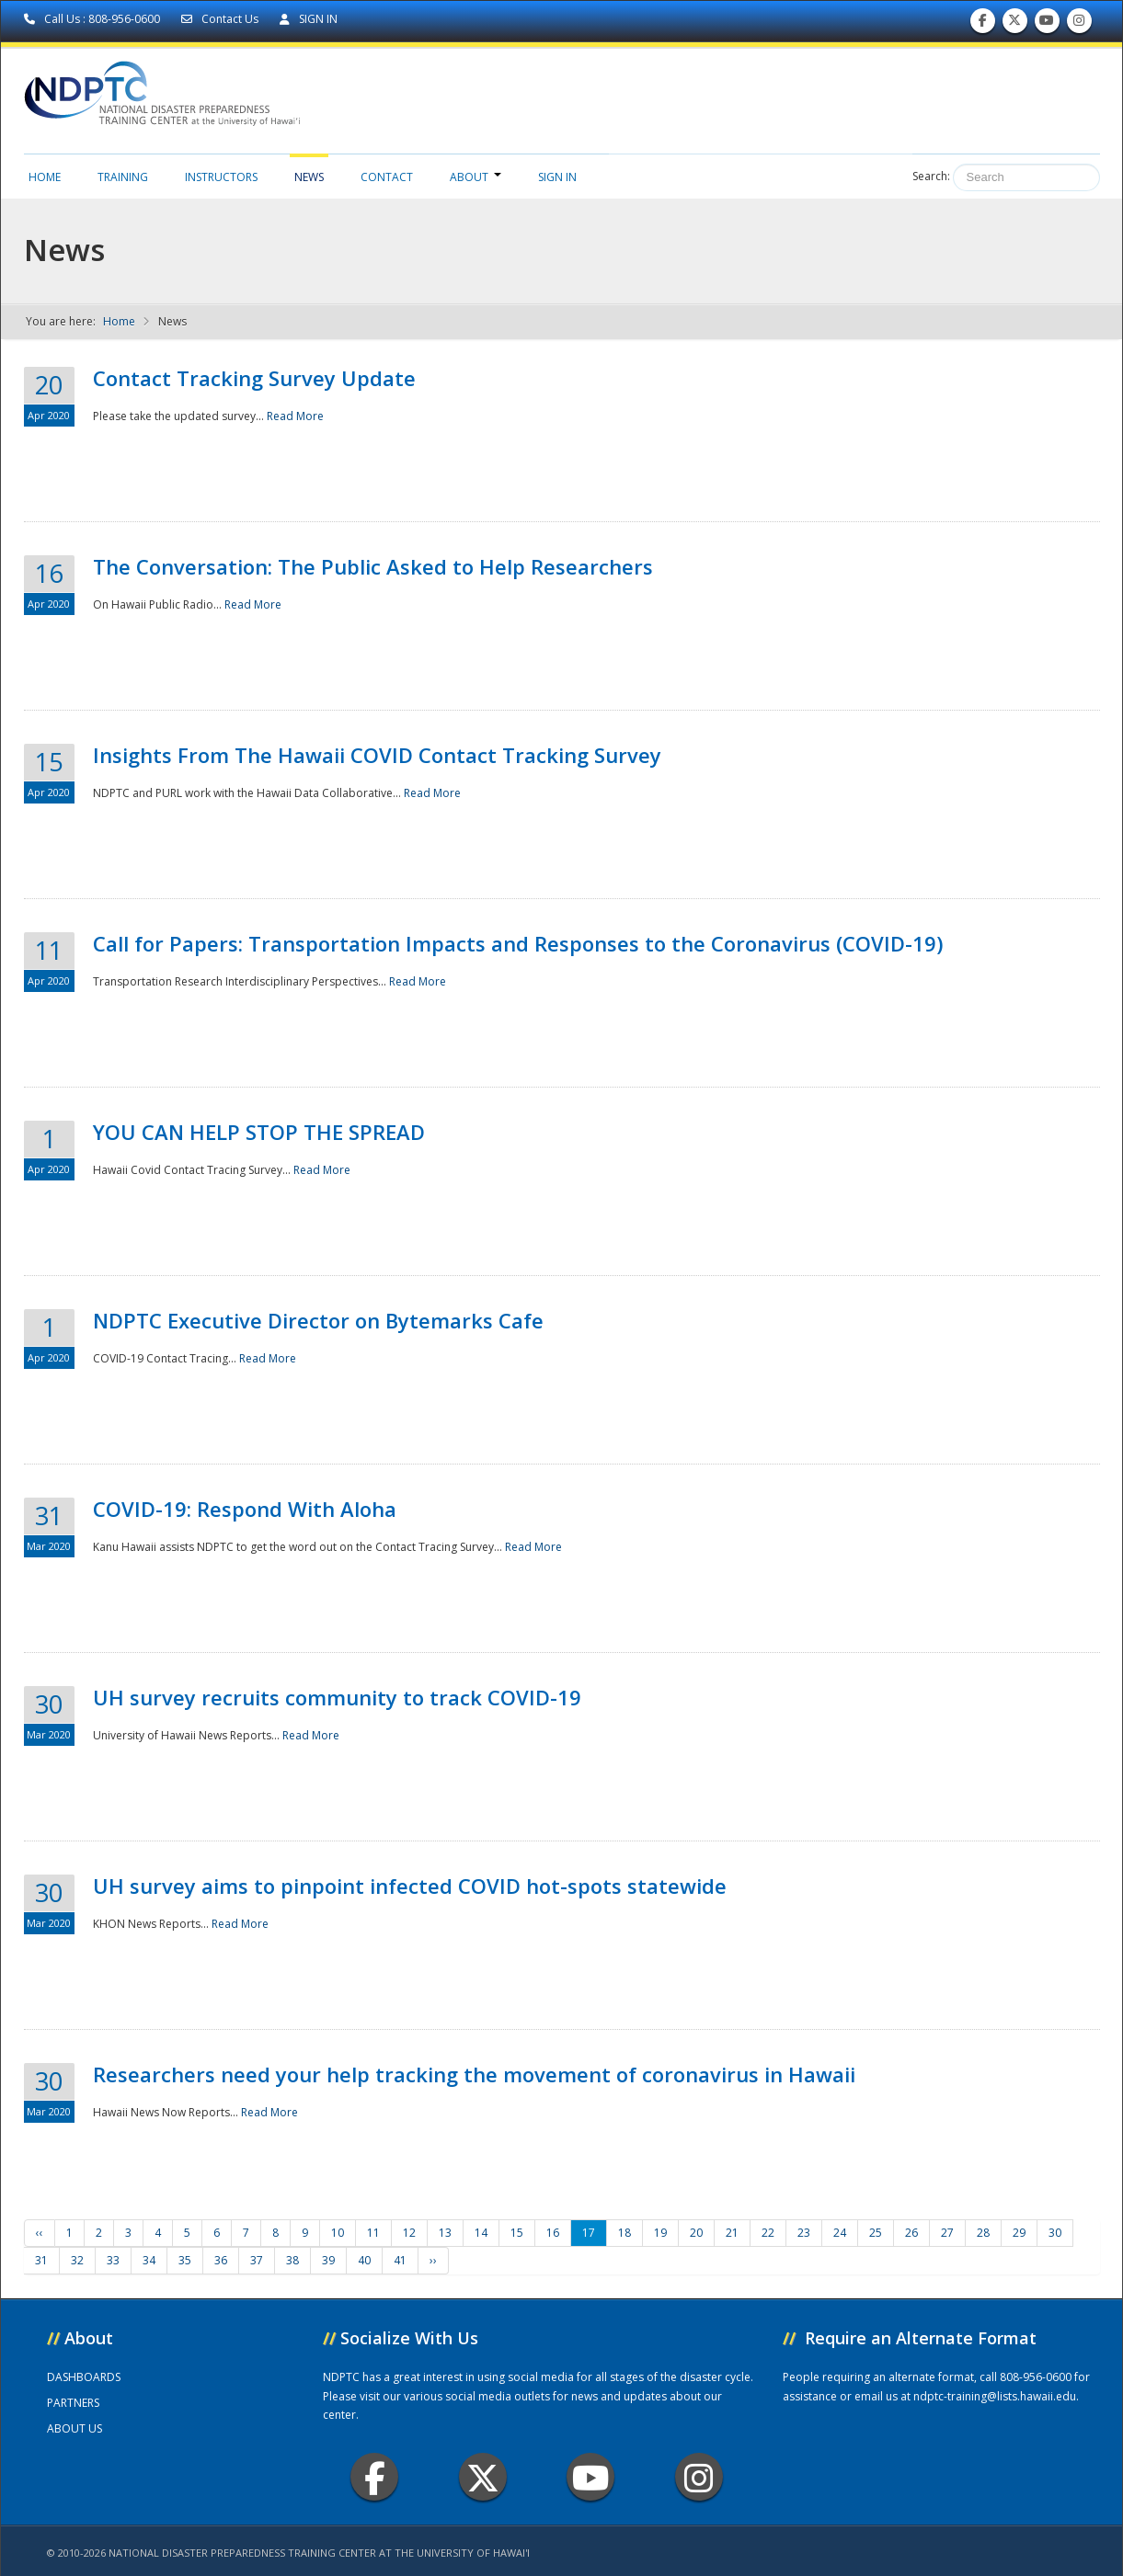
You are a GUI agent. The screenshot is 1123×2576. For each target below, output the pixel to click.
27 (947, 2232)
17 (588, 2232)
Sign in (557, 177)
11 (373, 2232)
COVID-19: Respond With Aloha (244, 1508)
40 (364, 2260)
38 (292, 2260)
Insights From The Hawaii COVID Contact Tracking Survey (377, 755)
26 (911, 2232)
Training (122, 177)
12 (409, 2232)
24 (839, 2232)
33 (113, 2260)
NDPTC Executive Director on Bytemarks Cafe (318, 1320)
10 (337, 2232)
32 (77, 2260)
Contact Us (221, 19)
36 (220, 2260)
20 (696, 2232)
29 (1019, 2232)
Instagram (699, 2477)
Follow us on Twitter (1014, 24)
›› (433, 2260)
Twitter (482, 2477)
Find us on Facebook (983, 24)
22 (768, 2232)
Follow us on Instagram (1078, 24)
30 (1055, 2232)
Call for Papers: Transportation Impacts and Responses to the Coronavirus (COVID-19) (518, 943)
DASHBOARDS (83, 2377)
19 (660, 2232)
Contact (387, 177)
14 (481, 2232)
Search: (931, 176)
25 (875, 2232)
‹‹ (39, 2232)
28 (983, 2232)
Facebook (374, 2477)
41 (400, 2260)
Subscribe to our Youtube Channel (1046, 24)
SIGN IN (309, 19)
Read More (295, 416)
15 (516, 2232)
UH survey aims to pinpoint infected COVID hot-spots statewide (410, 1885)
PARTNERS (73, 2403)
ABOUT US (74, 2428)
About (475, 177)
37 (256, 2260)
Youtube (591, 2477)
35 (184, 2260)
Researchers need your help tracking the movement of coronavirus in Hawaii (474, 2074)
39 (328, 2260)
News (309, 177)
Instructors (221, 177)
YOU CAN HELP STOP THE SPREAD (259, 1132)
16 (552, 2232)
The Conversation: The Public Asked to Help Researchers (373, 566)
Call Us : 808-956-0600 (93, 19)
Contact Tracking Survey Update (254, 378)
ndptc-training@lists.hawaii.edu (994, 2396)
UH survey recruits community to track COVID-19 (337, 1697)
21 (732, 2232)
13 (445, 2232)
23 (803, 2232)
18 (624, 2232)
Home (45, 177)
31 (41, 2260)
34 (149, 2260)
